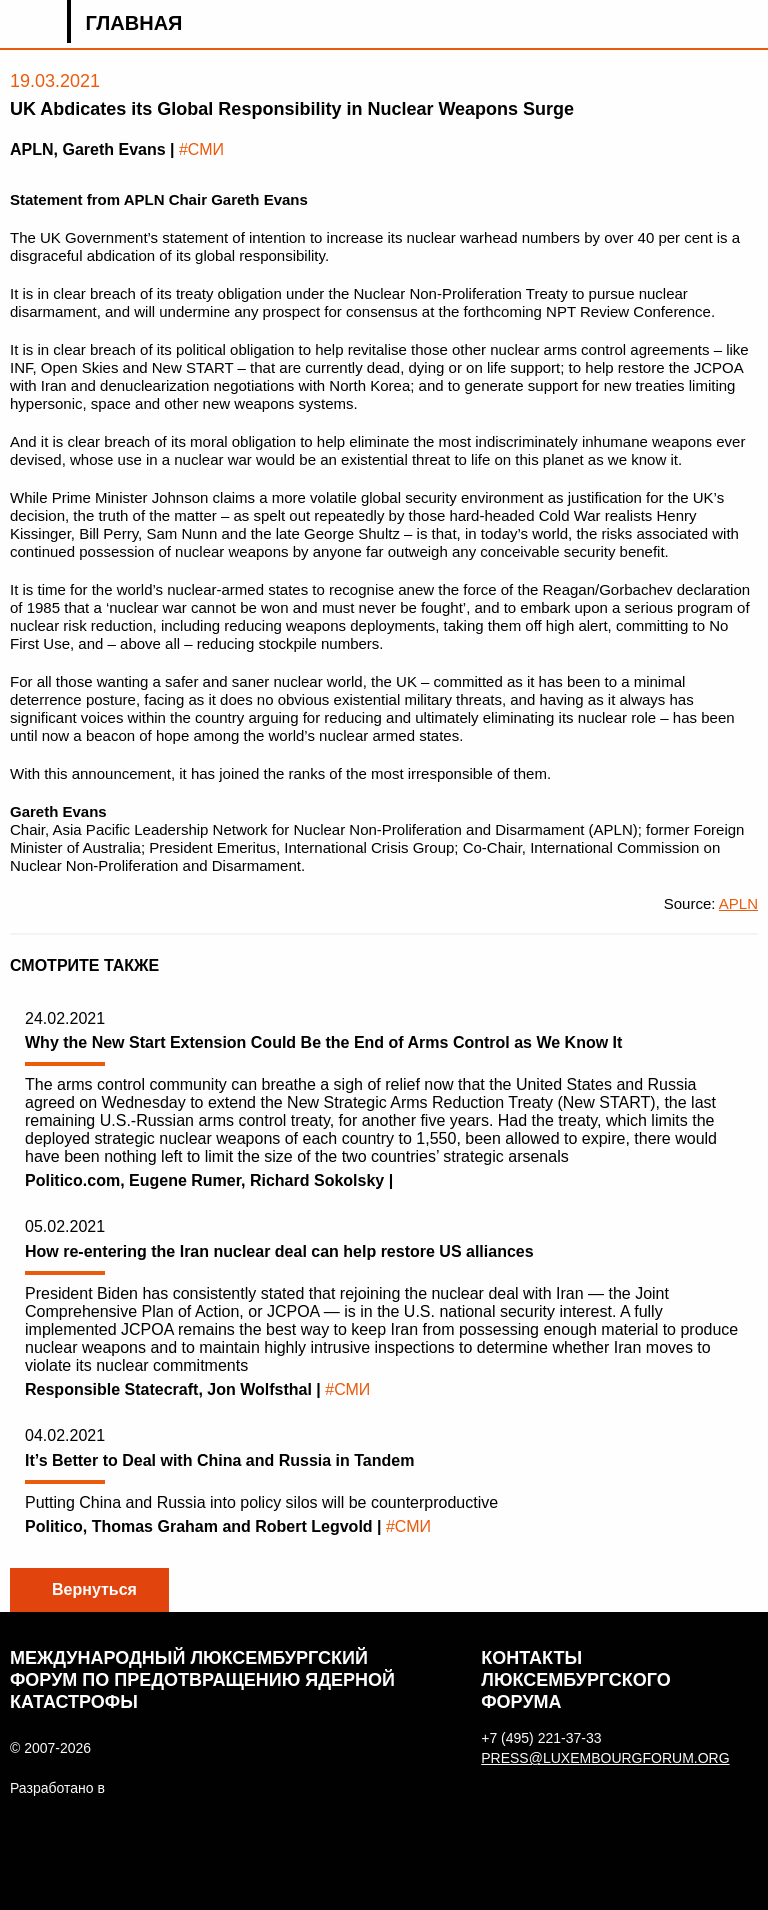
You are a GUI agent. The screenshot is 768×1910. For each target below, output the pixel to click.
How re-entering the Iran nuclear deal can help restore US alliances (279, 1251)
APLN (738, 903)
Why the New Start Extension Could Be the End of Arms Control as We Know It (323, 1042)
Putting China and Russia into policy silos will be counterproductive (261, 1502)
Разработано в (57, 1788)
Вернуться (94, 1589)
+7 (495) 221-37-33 (541, 1738)
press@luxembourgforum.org (593, 1758)
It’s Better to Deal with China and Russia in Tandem (219, 1460)
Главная (133, 23)
